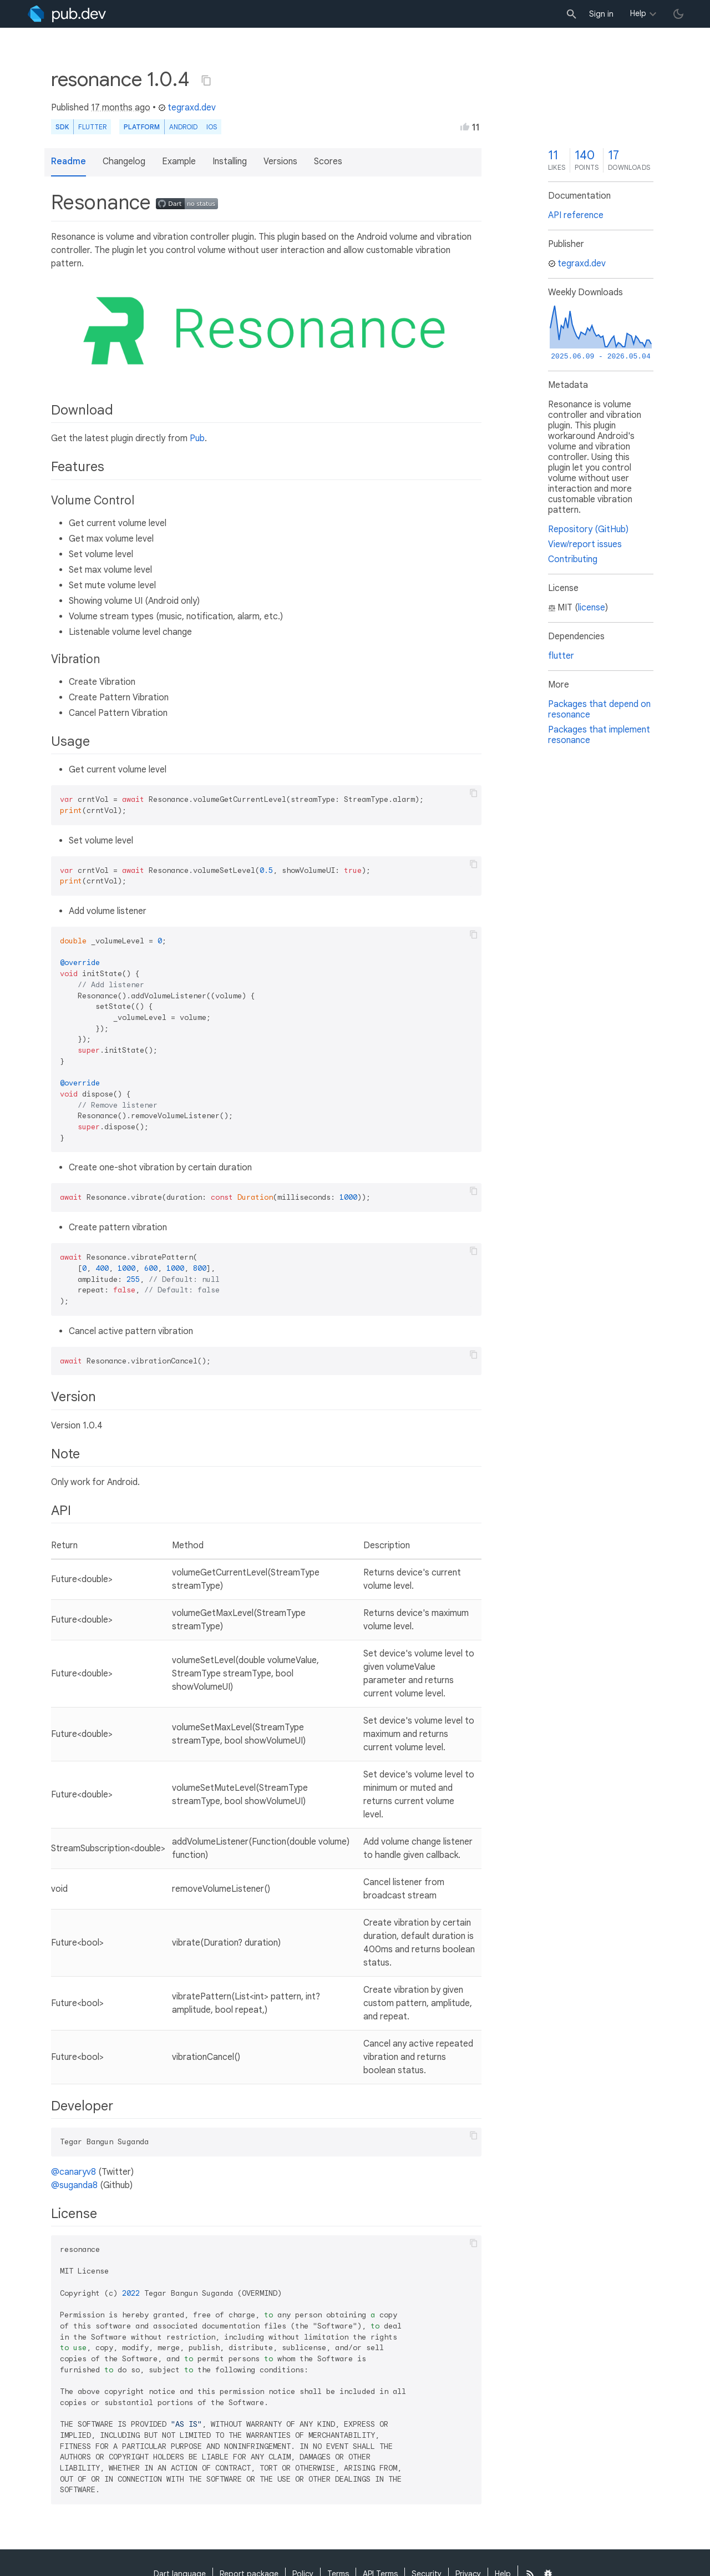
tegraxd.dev (187, 107)
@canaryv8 (73, 2172)
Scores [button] (328, 161)
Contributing (572, 559)
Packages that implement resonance (599, 735)
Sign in (601, 14)
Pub (197, 438)
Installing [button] (229, 161)
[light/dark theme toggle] (678, 14)
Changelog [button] (124, 161)
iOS (211, 127)
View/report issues (585, 544)
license (591, 607)
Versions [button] (280, 161)
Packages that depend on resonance (599, 709)
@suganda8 (74, 2185)
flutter (561, 655)
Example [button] (179, 161)
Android (183, 127)
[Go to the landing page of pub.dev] (67, 14)
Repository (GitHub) (588, 529)
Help (638, 13)
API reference (576, 215)
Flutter (92, 127)
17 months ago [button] (120, 107)
